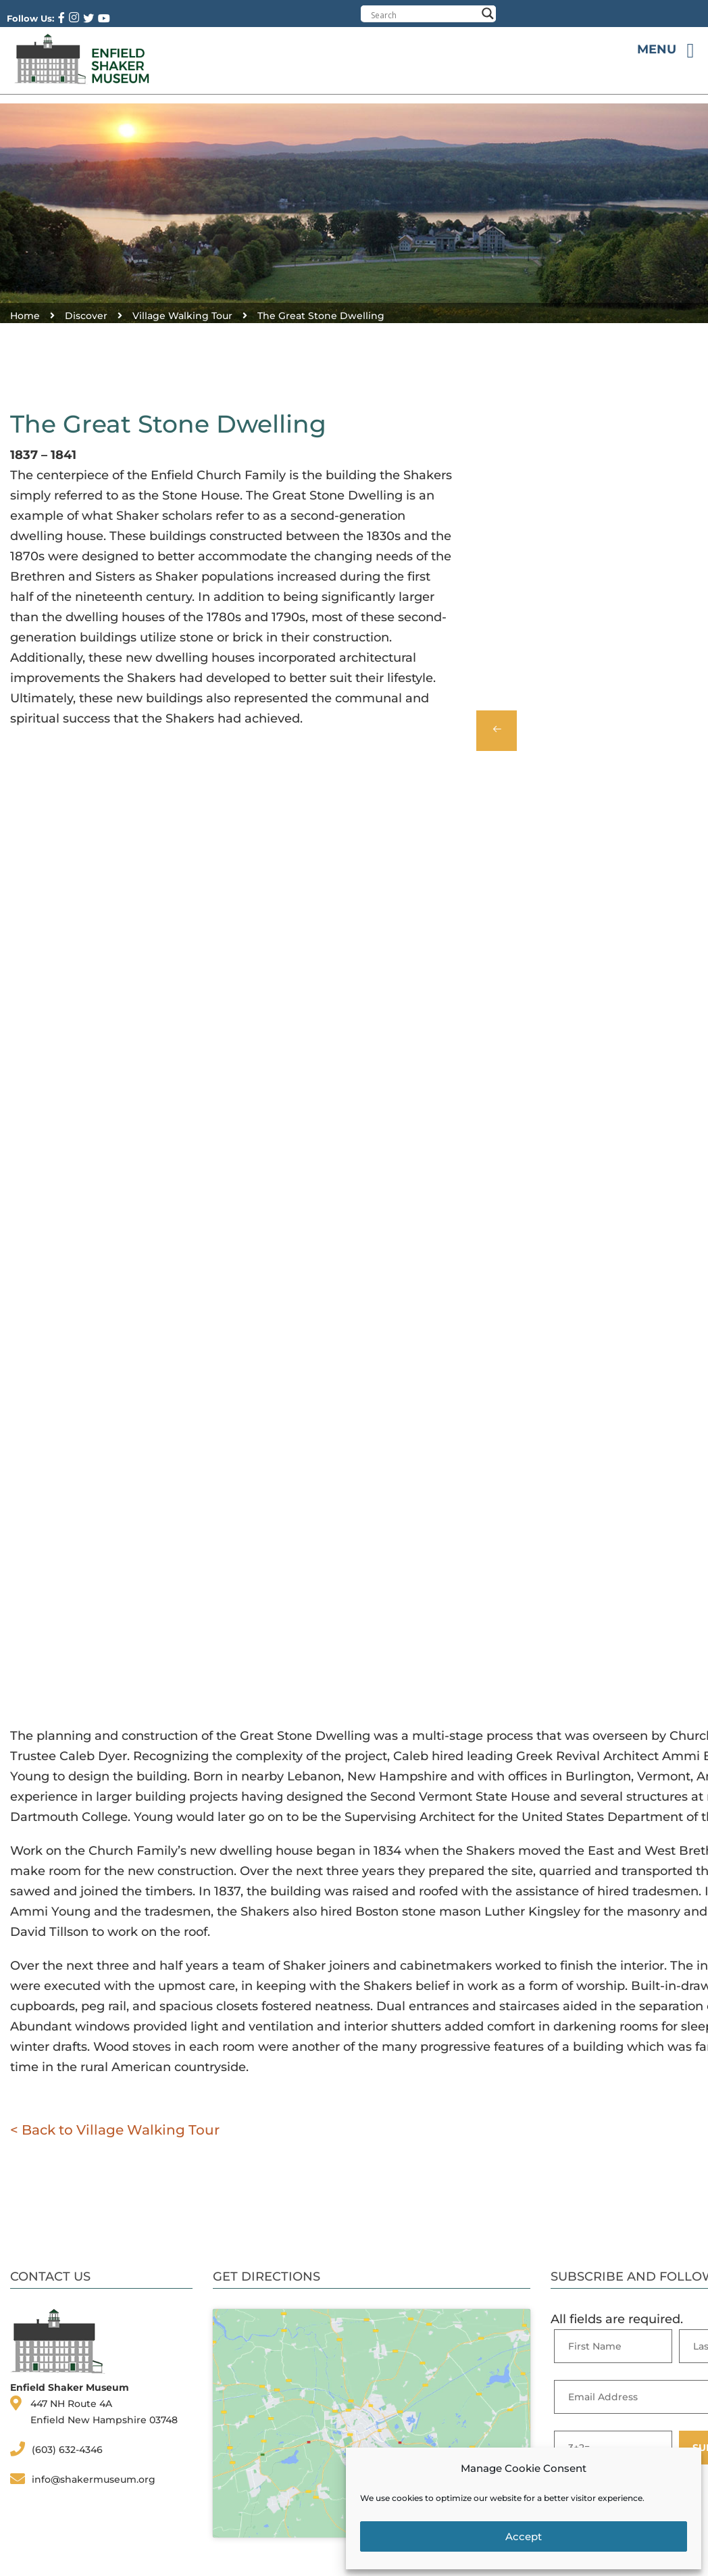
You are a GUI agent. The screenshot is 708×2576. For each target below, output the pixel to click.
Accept (523, 2536)
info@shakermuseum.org (93, 2479)
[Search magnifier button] (488, 13)
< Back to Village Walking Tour (115, 2130)
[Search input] (423, 14)
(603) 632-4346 (67, 2450)
